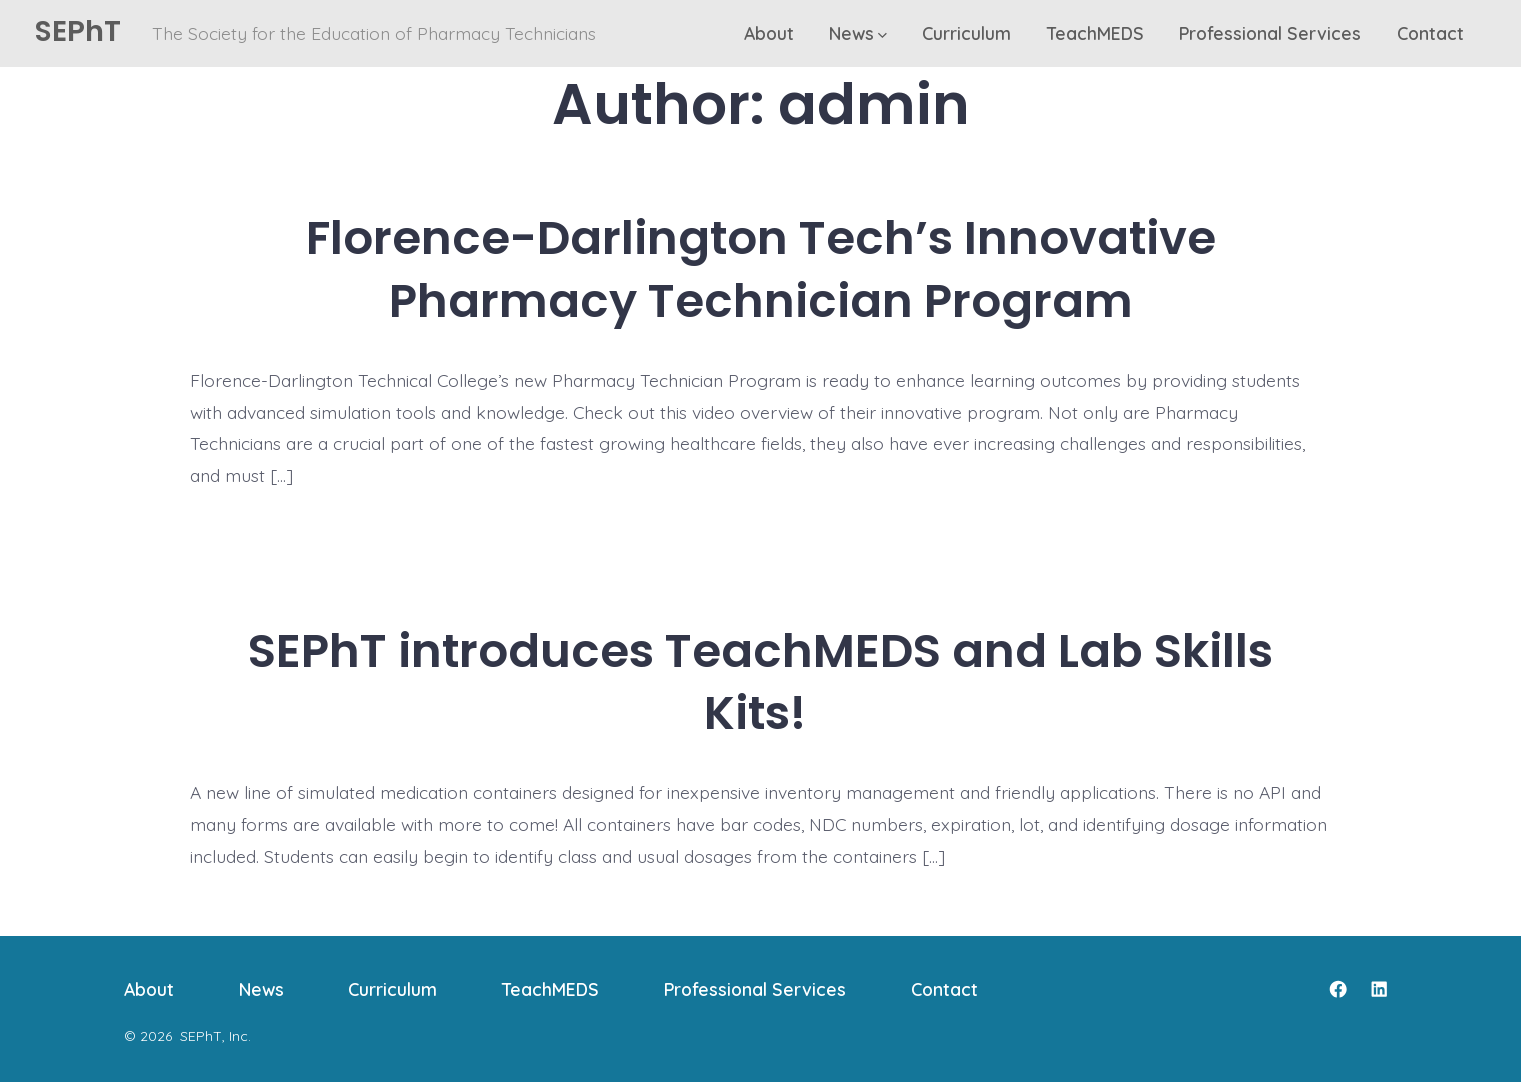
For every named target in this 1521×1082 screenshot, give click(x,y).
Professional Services (1270, 33)
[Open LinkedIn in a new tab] (1379, 989)
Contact (1430, 33)
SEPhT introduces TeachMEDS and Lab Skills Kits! (760, 682)
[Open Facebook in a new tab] (1338, 989)
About (769, 33)
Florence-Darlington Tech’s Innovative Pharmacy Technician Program (761, 269)
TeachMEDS (1095, 33)
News (858, 33)
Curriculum (966, 33)
